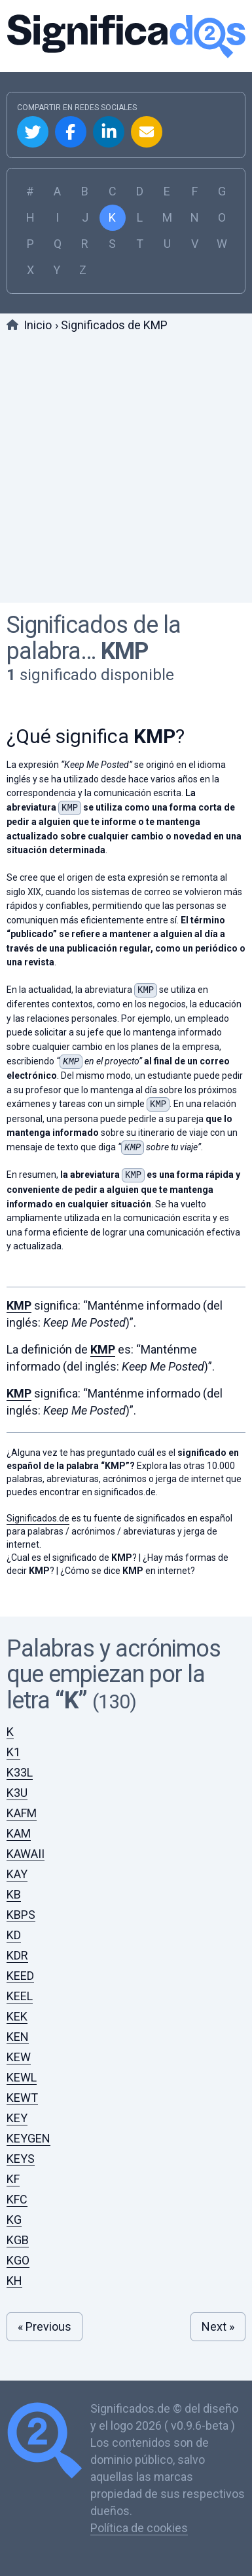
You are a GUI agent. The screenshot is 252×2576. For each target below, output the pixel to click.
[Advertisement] (126, 470)
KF (13, 2179)
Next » (218, 2326)
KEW (19, 2057)
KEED (20, 1975)
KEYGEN (28, 2138)
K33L (20, 1772)
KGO (18, 2260)
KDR (17, 1955)
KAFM (22, 1813)
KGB (18, 2240)
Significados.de (126, 36)
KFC (17, 2199)
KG (14, 2219)
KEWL (22, 2077)
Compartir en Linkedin (108, 132)
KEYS (21, 2158)
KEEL (20, 1996)
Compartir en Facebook (70, 132)
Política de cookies (139, 2528)
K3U (17, 1793)
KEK (17, 2016)
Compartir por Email (146, 132)
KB (14, 1894)
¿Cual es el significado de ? (72, 1557)
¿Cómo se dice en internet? (127, 1570)
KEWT (22, 2097)
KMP (124, 651)
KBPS (21, 1915)
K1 (13, 1752)
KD (14, 1935)
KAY (17, 1874)
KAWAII (26, 1854)
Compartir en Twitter (32, 132)
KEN (18, 2036)
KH (14, 2280)
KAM (19, 1833)
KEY (17, 2118)
